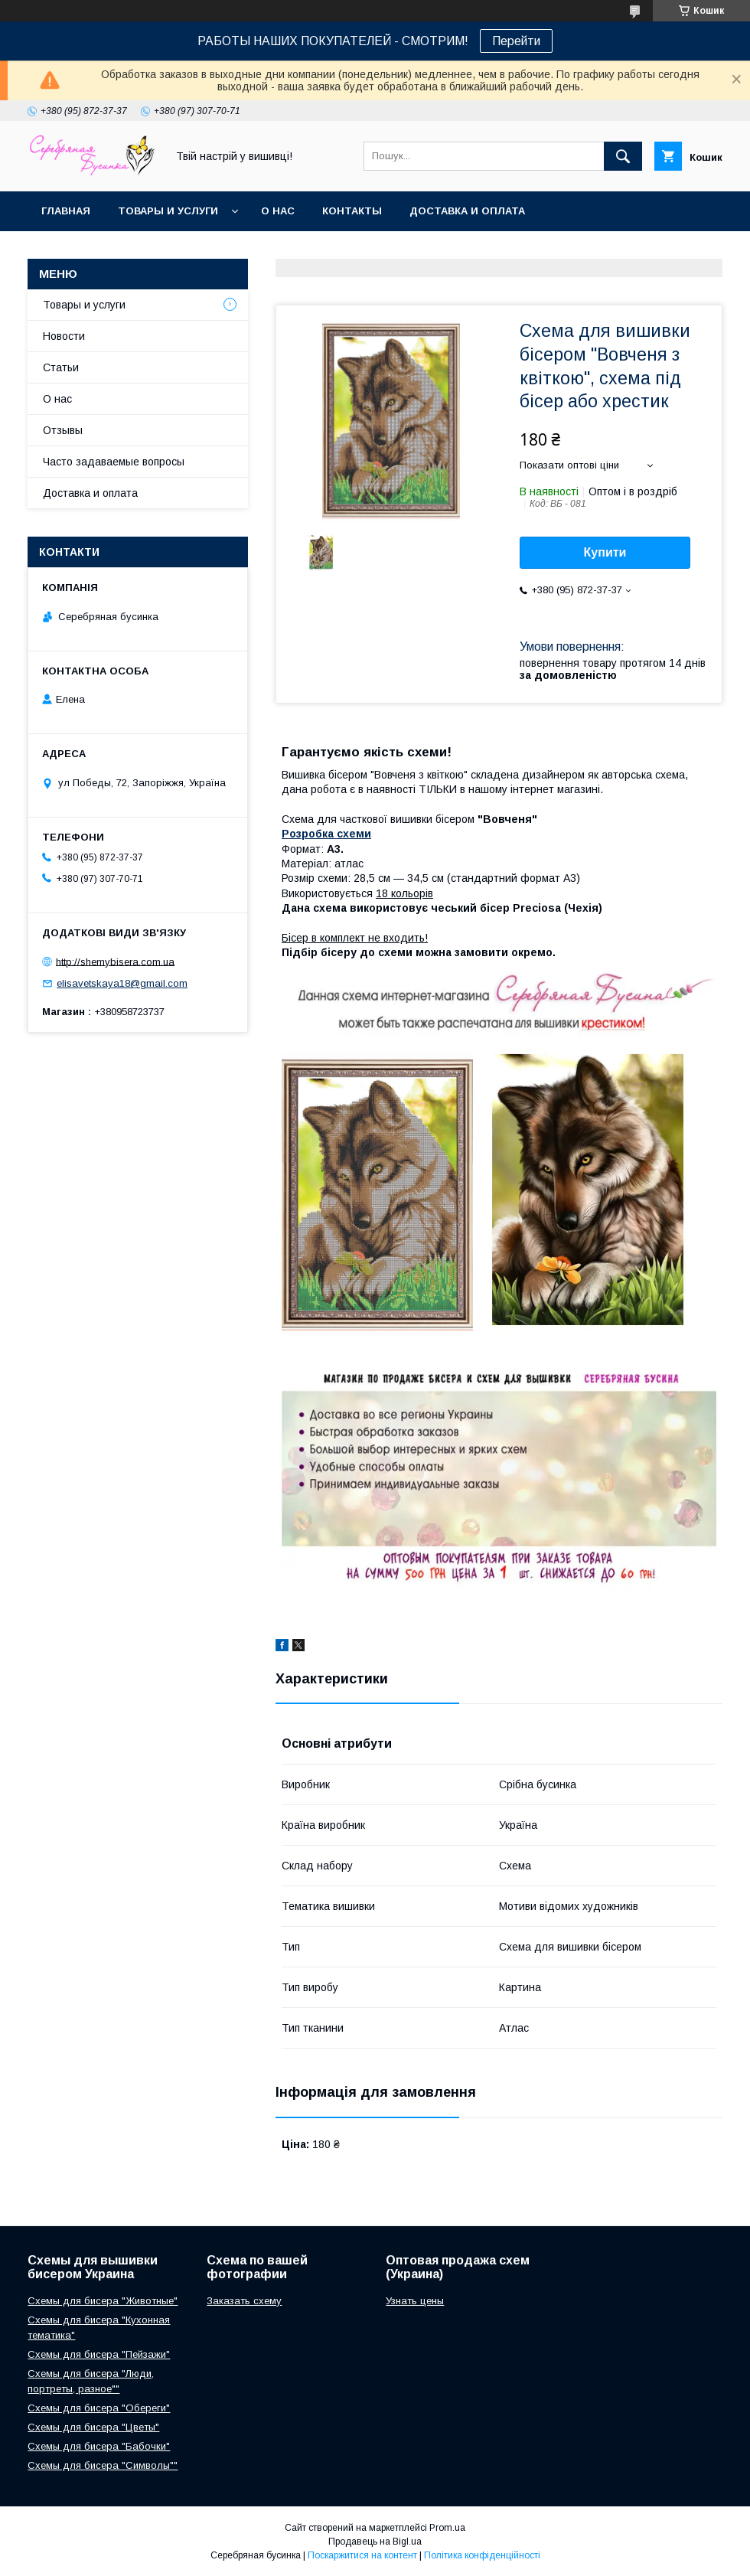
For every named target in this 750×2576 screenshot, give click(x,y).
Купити (605, 552)
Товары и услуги (168, 211)
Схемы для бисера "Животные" (103, 2301)
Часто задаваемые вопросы (113, 461)
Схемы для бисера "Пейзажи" (99, 2354)
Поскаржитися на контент (362, 2555)
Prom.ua (447, 2527)
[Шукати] (623, 156)
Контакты (352, 211)
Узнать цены (415, 2301)
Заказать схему (244, 2301)
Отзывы (63, 430)
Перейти (516, 40)
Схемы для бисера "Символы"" (103, 2465)
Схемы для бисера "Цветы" (93, 2427)
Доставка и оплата (467, 211)
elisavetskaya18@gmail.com (122, 983)
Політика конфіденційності (482, 2555)
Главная (65, 211)
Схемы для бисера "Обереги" (99, 2408)
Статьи (61, 367)
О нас (278, 211)
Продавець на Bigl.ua (375, 2541)
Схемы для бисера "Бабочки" (99, 2446)
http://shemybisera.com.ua (115, 961)
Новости (64, 336)
